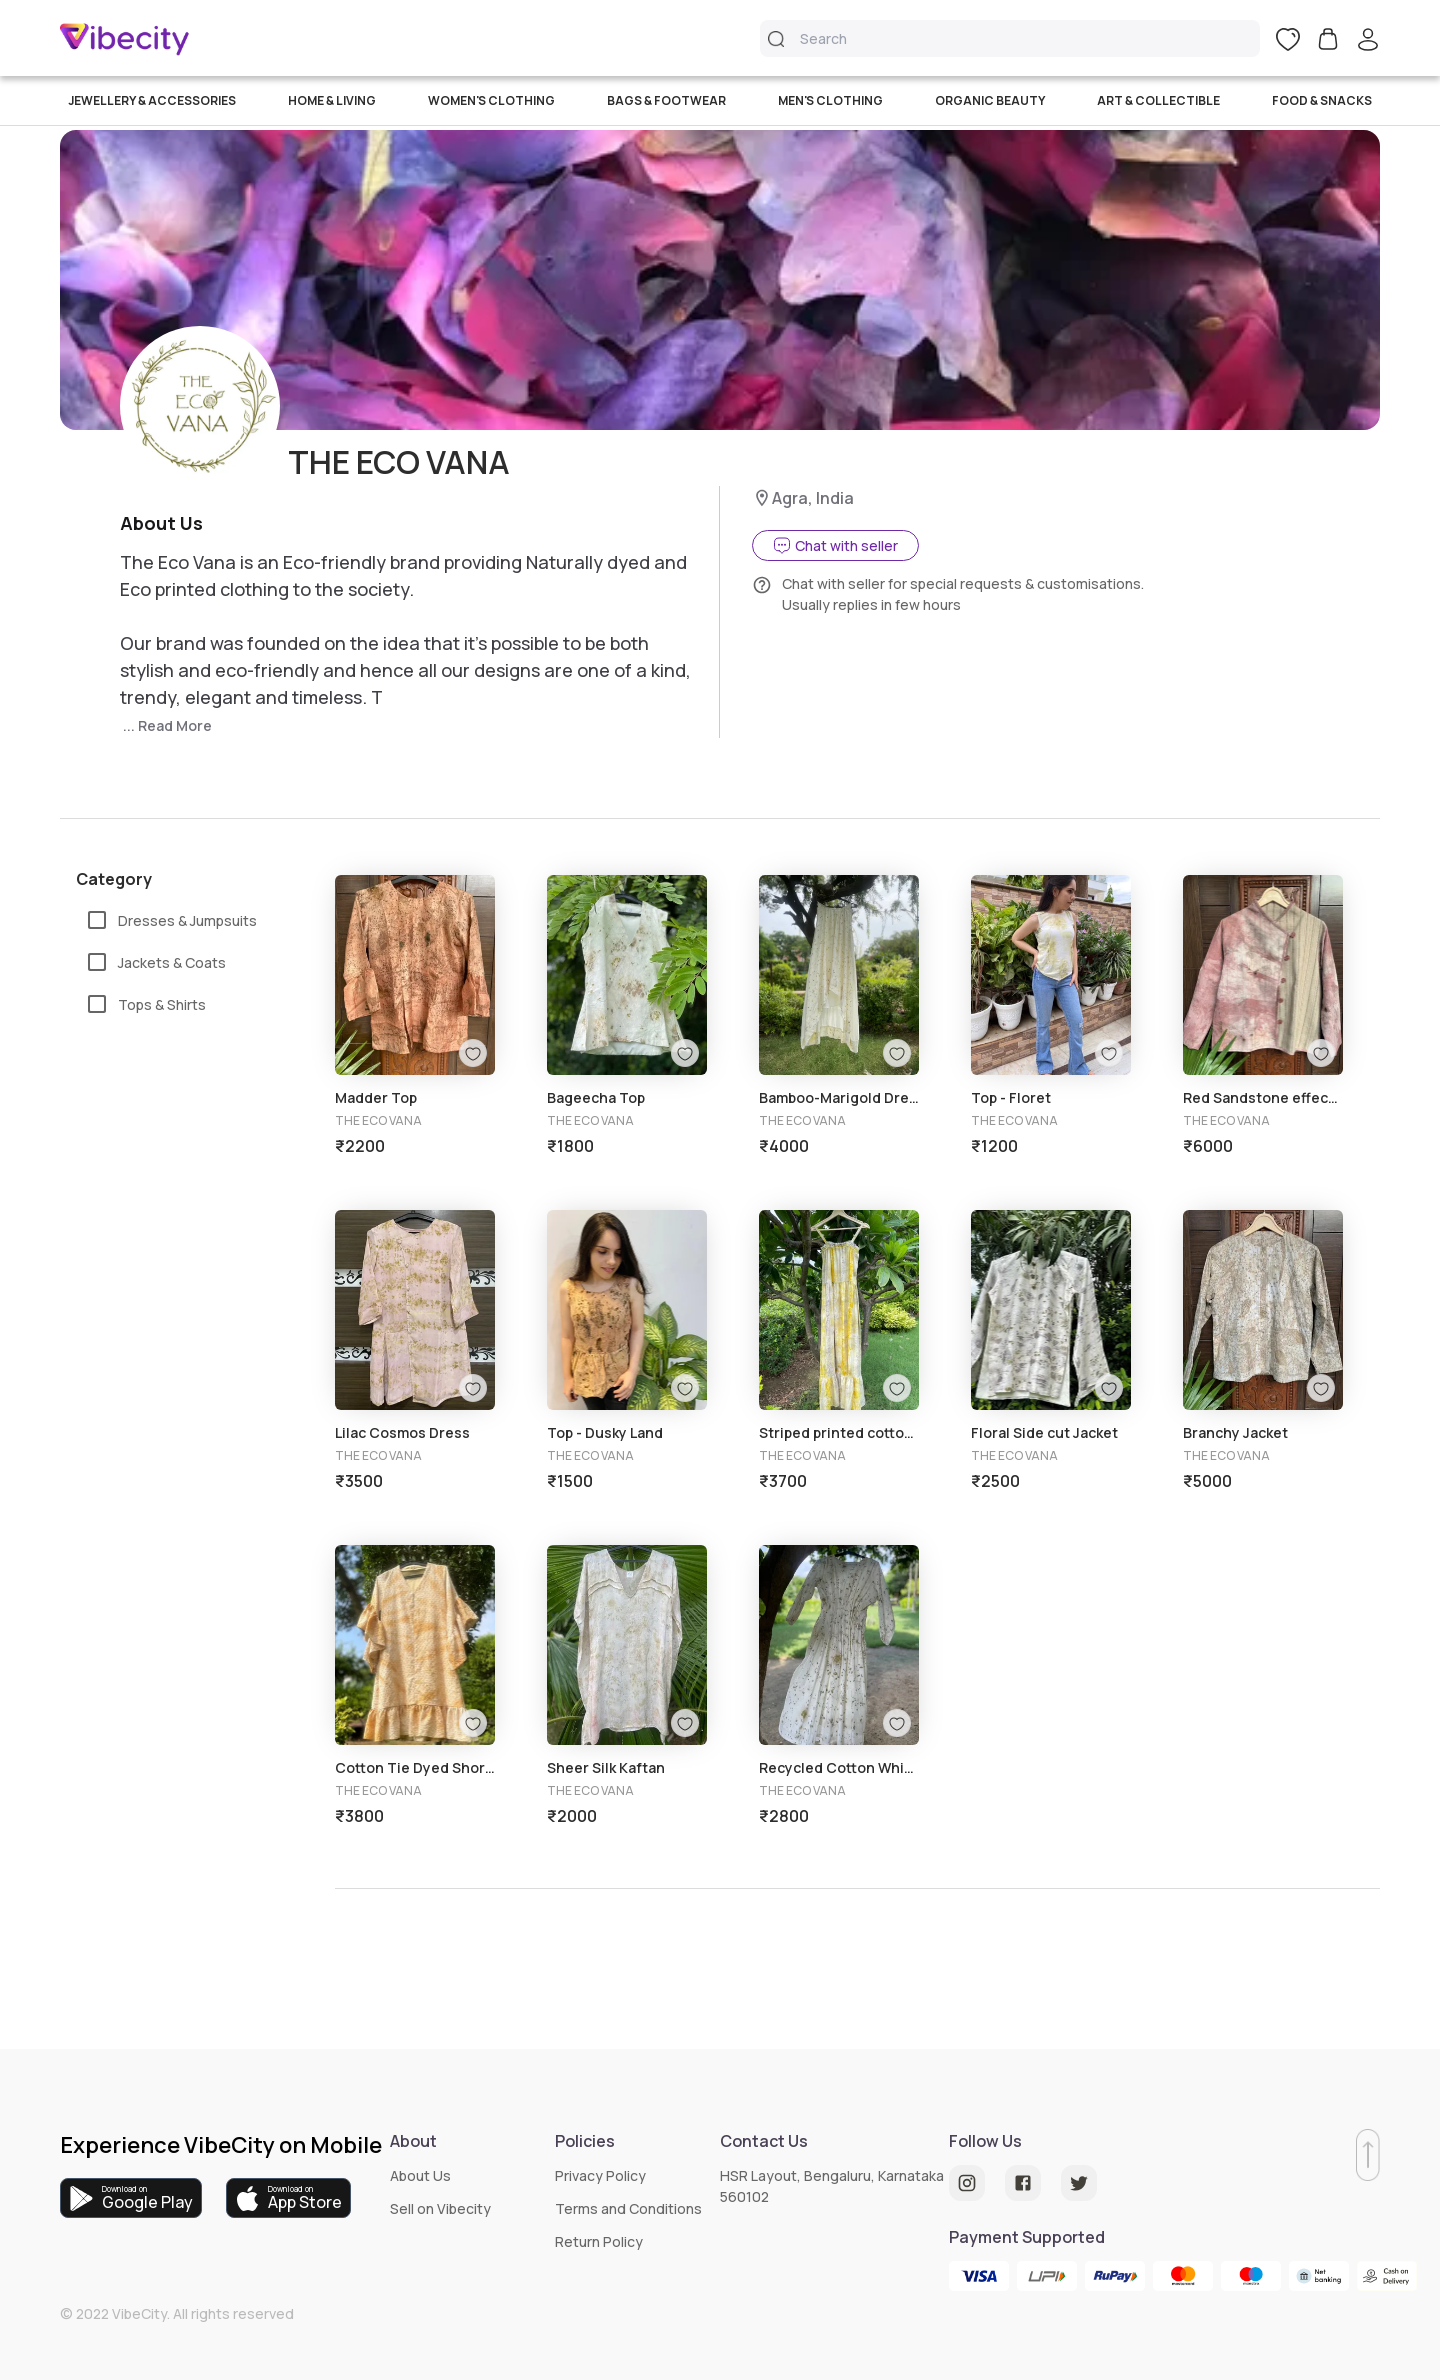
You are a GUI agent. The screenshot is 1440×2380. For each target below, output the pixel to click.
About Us (420, 2175)
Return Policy (599, 2241)
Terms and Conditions (628, 2208)
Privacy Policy (600, 2175)
